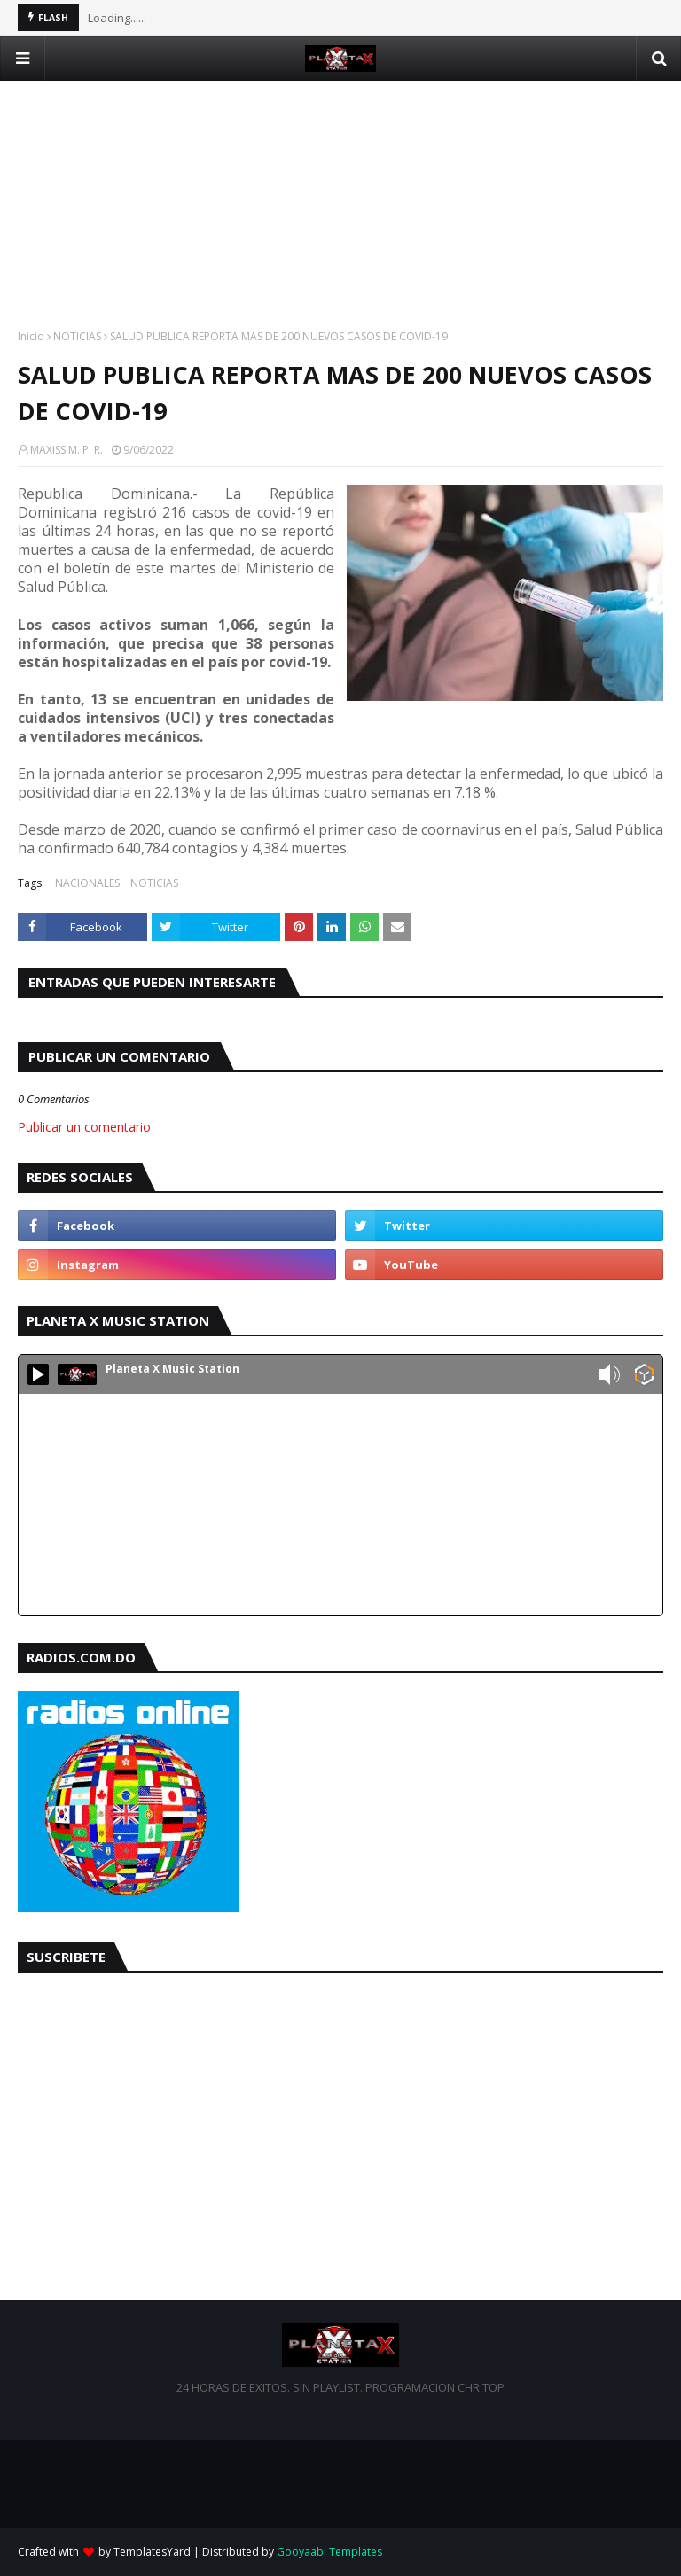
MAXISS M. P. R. (66, 449)
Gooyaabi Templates (329, 2551)
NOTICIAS (77, 336)
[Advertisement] (340, 205)
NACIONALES (87, 883)
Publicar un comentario (84, 1126)
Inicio (31, 336)
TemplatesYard (152, 2551)
